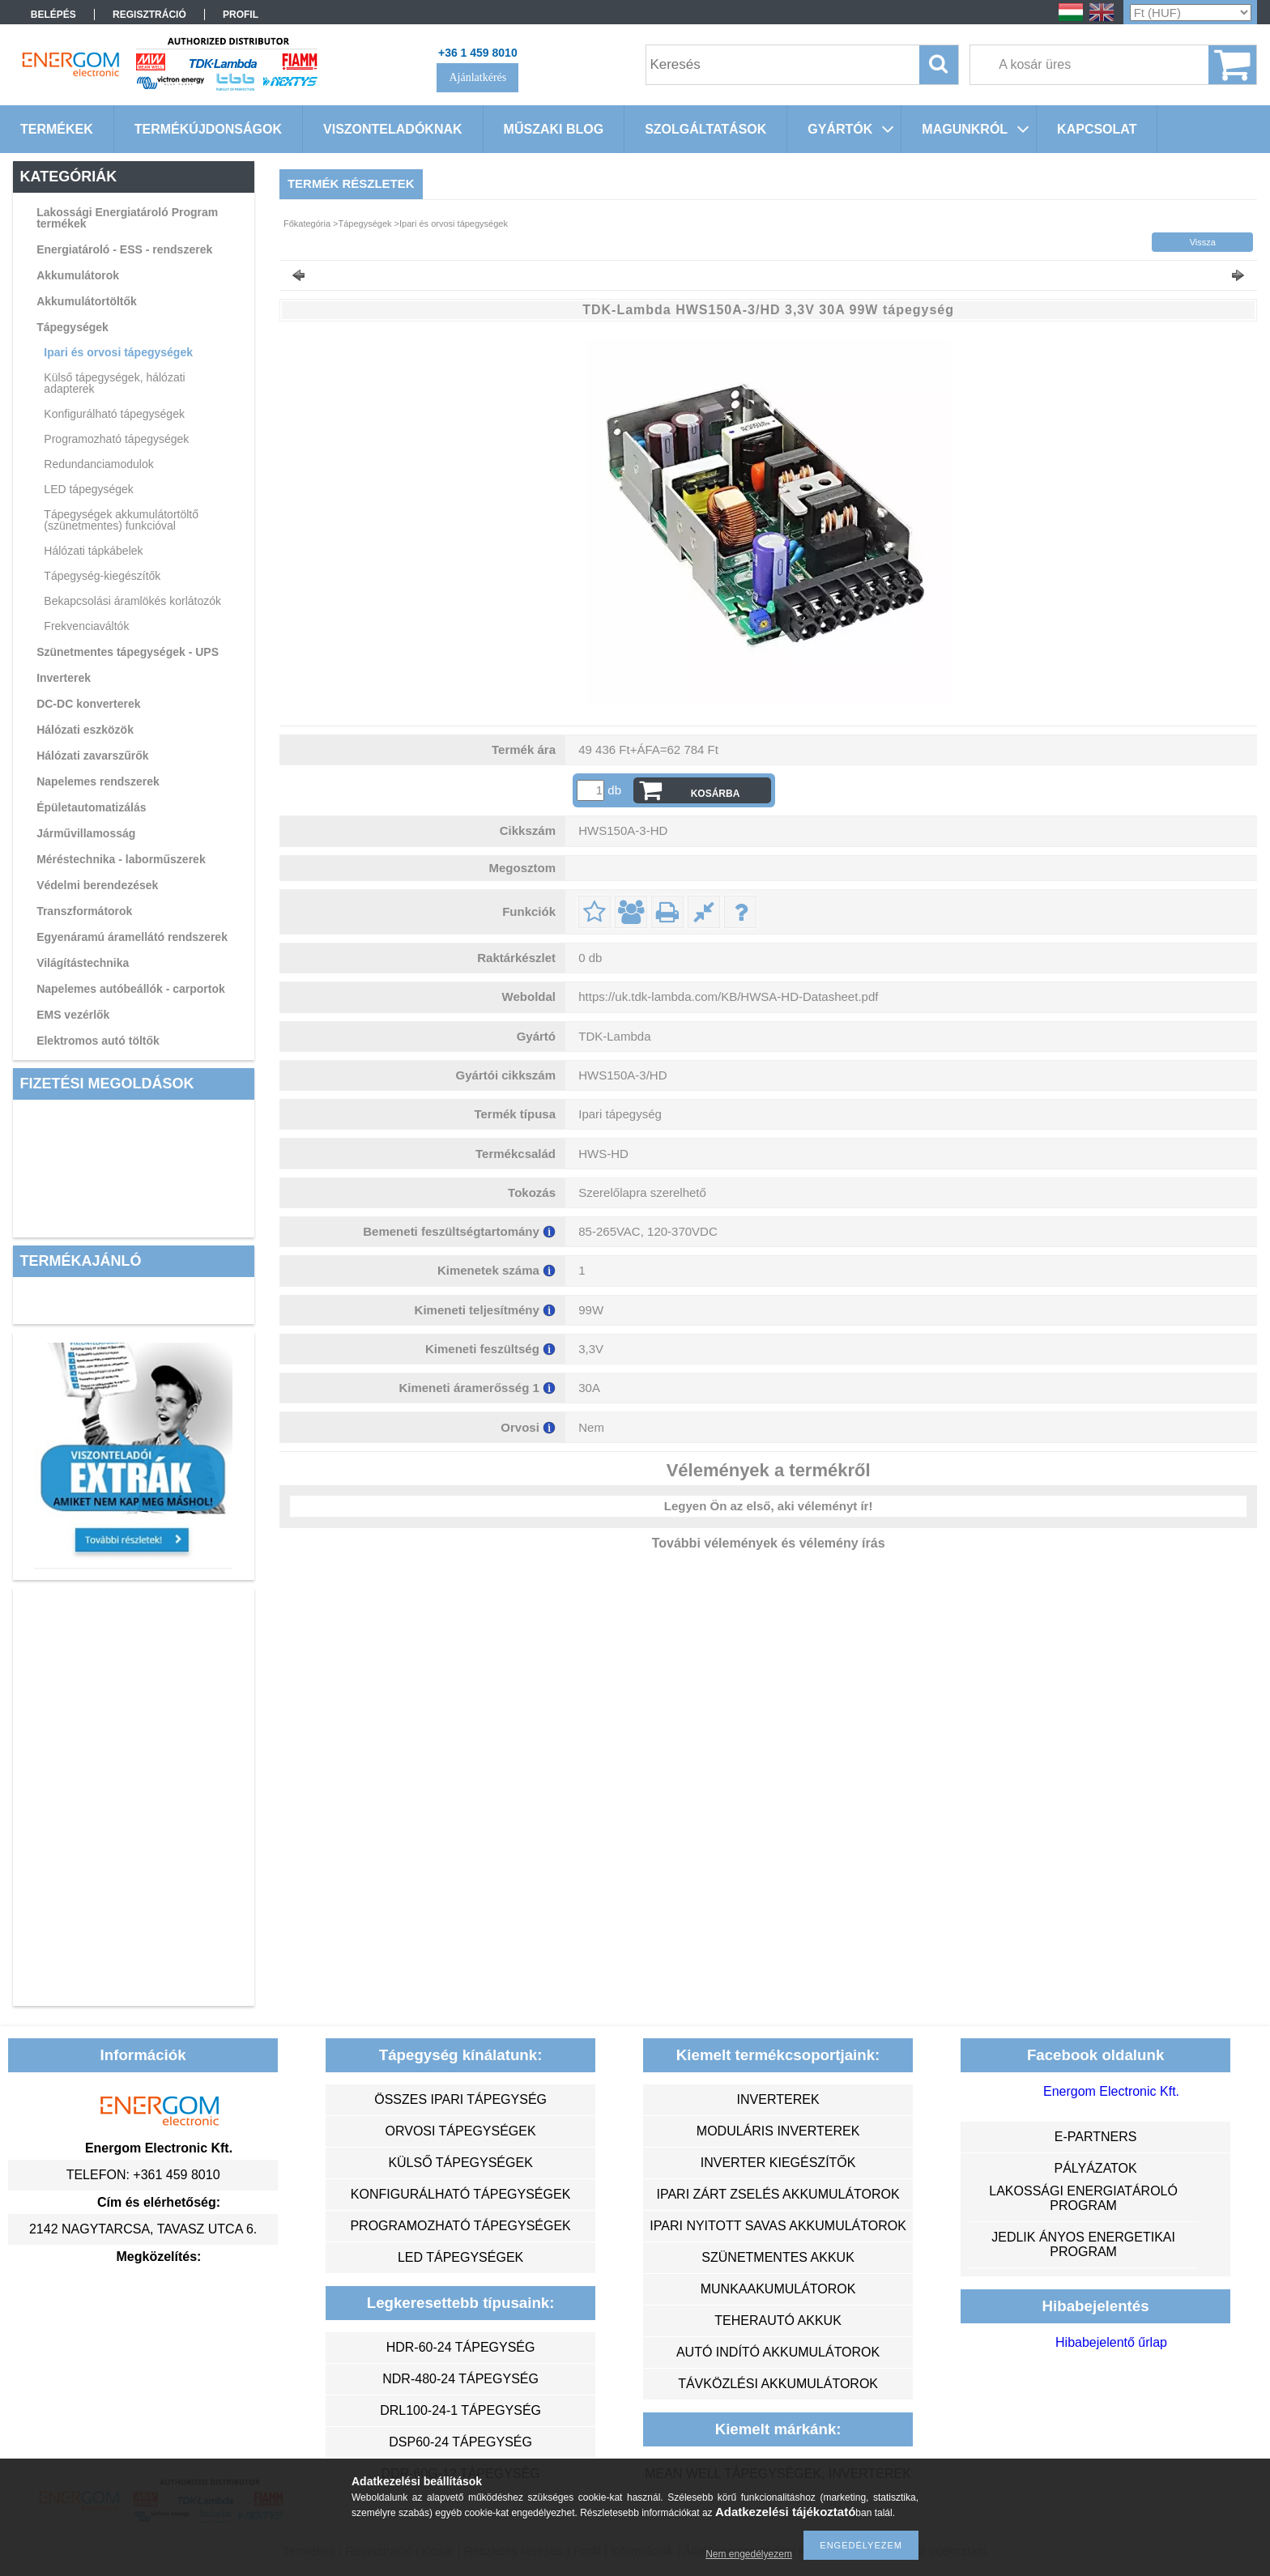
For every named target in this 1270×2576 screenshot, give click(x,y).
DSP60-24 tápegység (460, 2442)
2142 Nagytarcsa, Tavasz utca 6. (143, 2229)
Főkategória (306, 223)
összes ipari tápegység (460, 2099)
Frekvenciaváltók (86, 626)
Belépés (53, 14)
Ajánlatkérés (477, 77)
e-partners (1096, 2137)
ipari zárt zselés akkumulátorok (777, 2194)
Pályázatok (1095, 2168)
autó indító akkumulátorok (778, 2352)
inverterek (778, 2099)
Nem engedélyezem (748, 2554)
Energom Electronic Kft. (1111, 2091)
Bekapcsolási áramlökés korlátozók (132, 600)
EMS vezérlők (72, 1014)
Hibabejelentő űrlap (1111, 2342)
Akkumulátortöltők (86, 301)
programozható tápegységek (460, 2226)
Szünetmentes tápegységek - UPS (127, 651)
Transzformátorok (84, 911)
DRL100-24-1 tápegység (460, 2410)
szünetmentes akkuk (777, 2257)
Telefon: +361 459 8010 (143, 2175)
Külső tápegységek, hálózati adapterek (114, 383)
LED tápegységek (89, 489)
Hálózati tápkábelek (93, 550)
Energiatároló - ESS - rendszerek (124, 249)
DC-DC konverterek (88, 703)
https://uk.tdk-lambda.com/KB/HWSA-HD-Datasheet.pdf (728, 996)
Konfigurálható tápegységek (114, 413)
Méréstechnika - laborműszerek (121, 859)
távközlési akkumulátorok (778, 2384)
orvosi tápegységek (461, 2131)
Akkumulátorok (77, 275)
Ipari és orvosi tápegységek (118, 352)
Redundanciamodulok (98, 464)
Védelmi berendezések (97, 885)
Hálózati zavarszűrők (92, 755)
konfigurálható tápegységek (460, 2194)
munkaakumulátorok (778, 2289)
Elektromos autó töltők (98, 1040)
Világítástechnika (82, 962)
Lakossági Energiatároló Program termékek (127, 218)
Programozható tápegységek (116, 438)
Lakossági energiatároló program (1083, 2198)
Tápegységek (72, 327)
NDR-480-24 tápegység (460, 2379)
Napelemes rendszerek (98, 781)
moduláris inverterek (778, 2131)
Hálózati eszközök (85, 729)
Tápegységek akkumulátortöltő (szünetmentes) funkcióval (121, 520)
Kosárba (715, 793)
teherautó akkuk (777, 2320)
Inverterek (63, 677)
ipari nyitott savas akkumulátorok (778, 2226)
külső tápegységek (460, 2162)
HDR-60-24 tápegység (460, 2347)
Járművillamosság (85, 833)
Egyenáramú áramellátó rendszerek (132, 936)
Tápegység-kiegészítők (102, 575)
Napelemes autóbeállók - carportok (130, 988)
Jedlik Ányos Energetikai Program (1083, 2244)
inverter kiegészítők (778, 2162)
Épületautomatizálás (91, 807)
